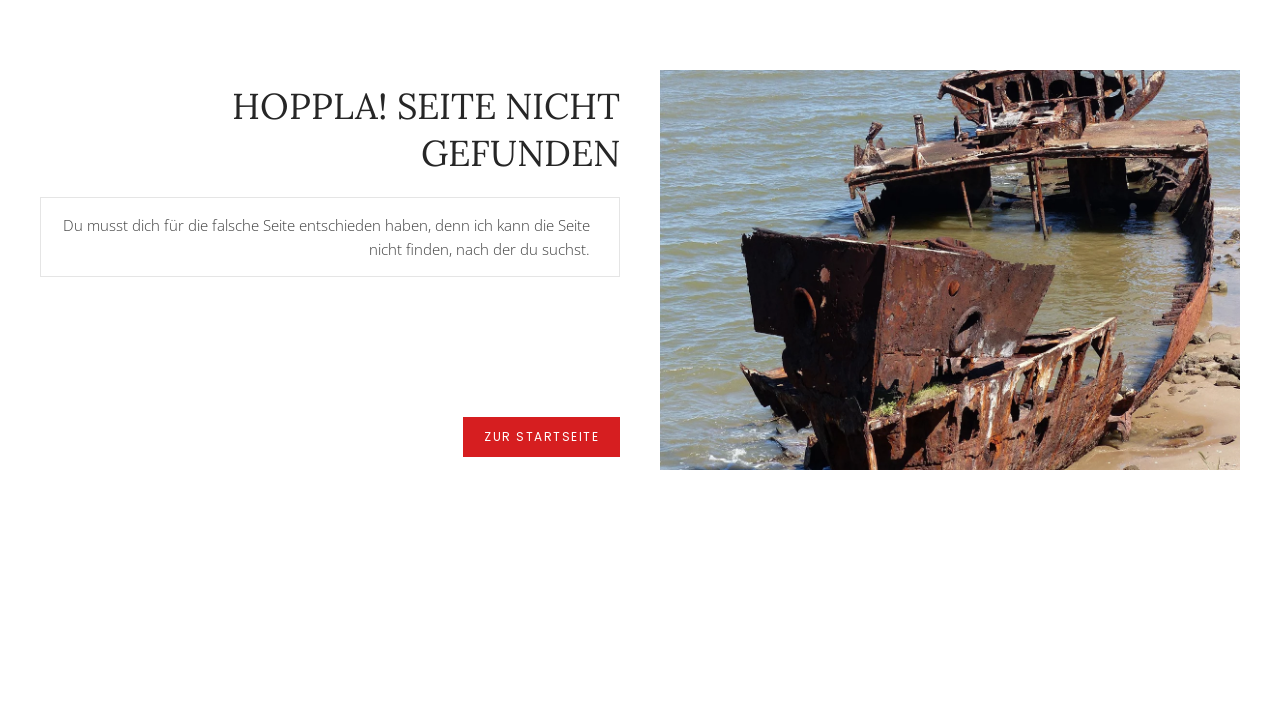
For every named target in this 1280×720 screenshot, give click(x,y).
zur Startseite (541, 436)
